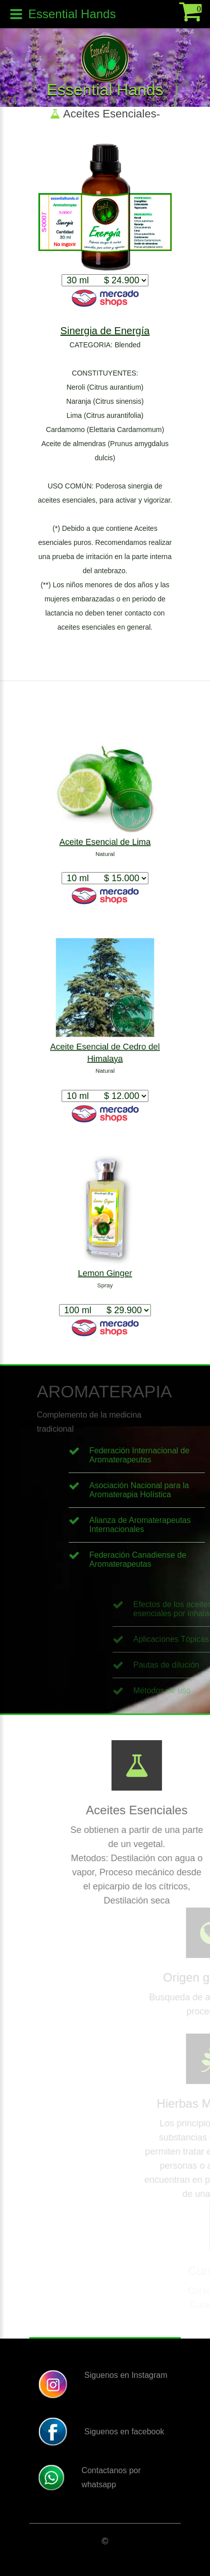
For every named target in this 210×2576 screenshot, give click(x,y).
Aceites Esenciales (109, 113)
